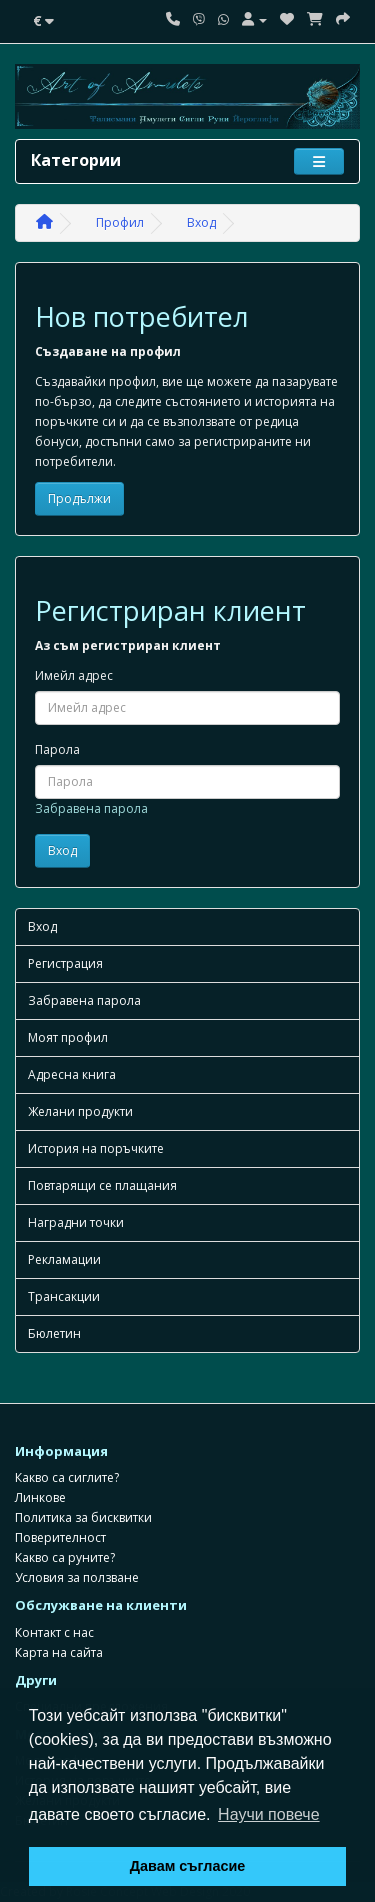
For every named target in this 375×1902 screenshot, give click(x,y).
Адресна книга (72, 1074)
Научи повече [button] (268, 1814)
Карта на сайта (59, 1652)
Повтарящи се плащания (102, 1185)
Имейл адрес (74, 675)
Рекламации (64, 1259)
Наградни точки (76, 1222)
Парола (57, 749)
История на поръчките (96, 1148)
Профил (120, 222)
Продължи (79, 498)
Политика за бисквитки (83, 1517)
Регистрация (65, 963)
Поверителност (60, 1537)
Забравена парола (91, 808)
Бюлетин (54, 1333)
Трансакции (64, 1296)
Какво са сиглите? (67, 1477)
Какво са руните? (65, 1557)
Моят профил (68, 1037)
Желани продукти (80, 1111)
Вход (201, 222)
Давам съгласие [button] (188, 1866)
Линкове (40, 1497)
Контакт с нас (54, 1632)
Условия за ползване (77, 1577)
